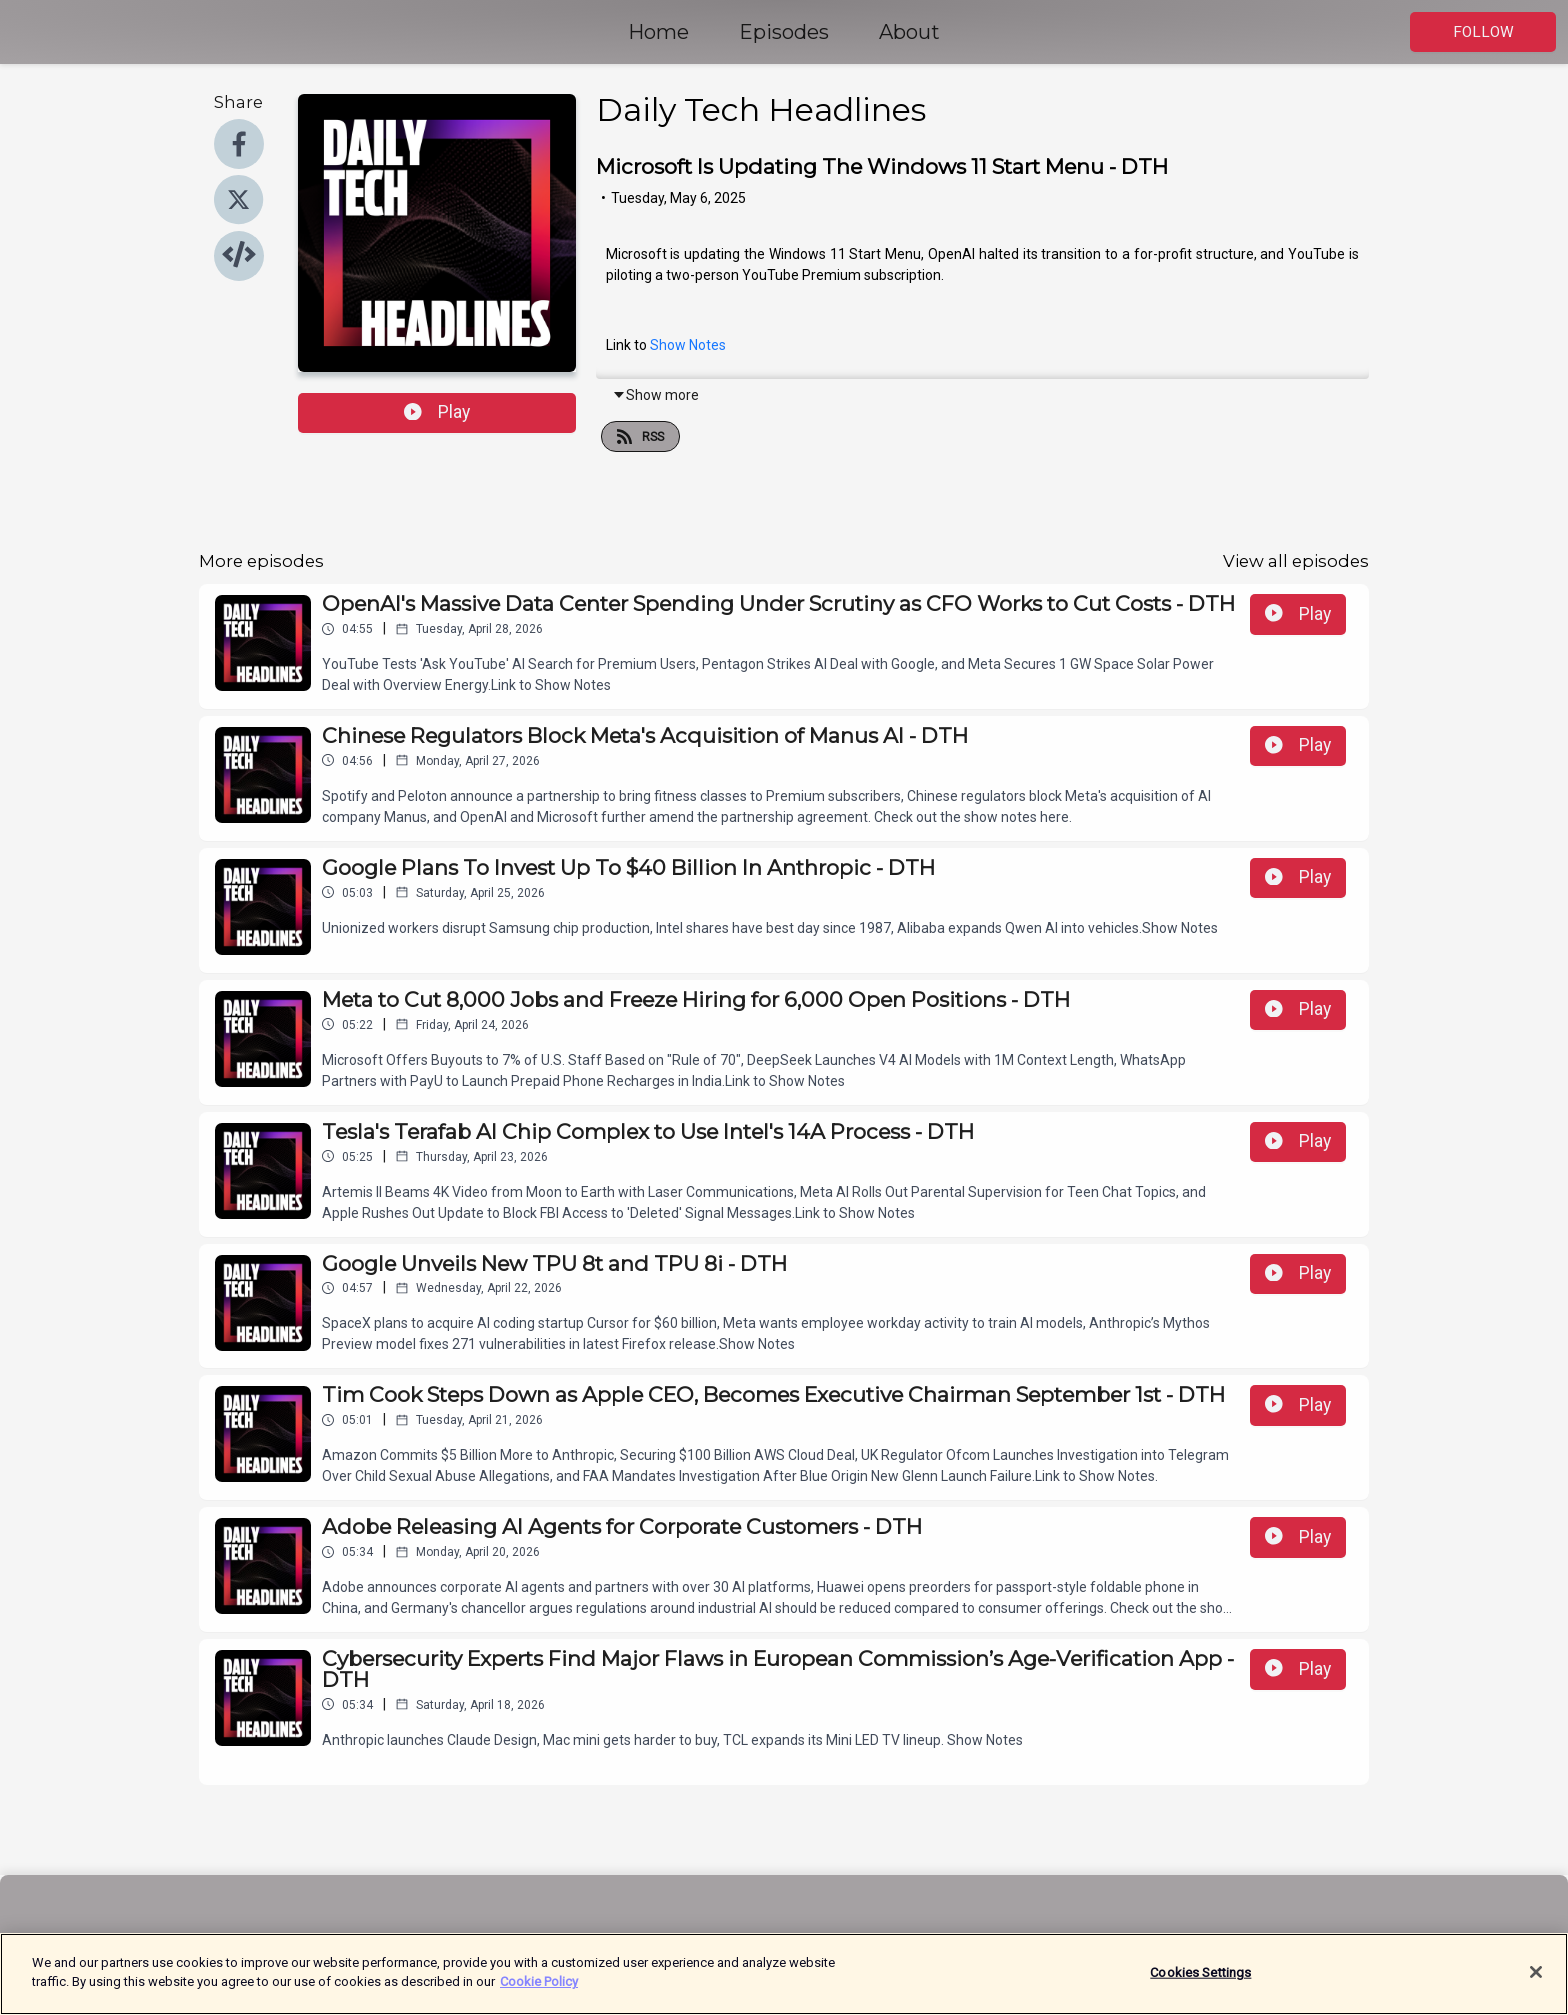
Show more (655, 395)
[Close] (1536, 1980)
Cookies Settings (1200, 1980)
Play (437, 412)
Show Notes (688, 345)
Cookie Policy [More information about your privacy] (539, 1990)
